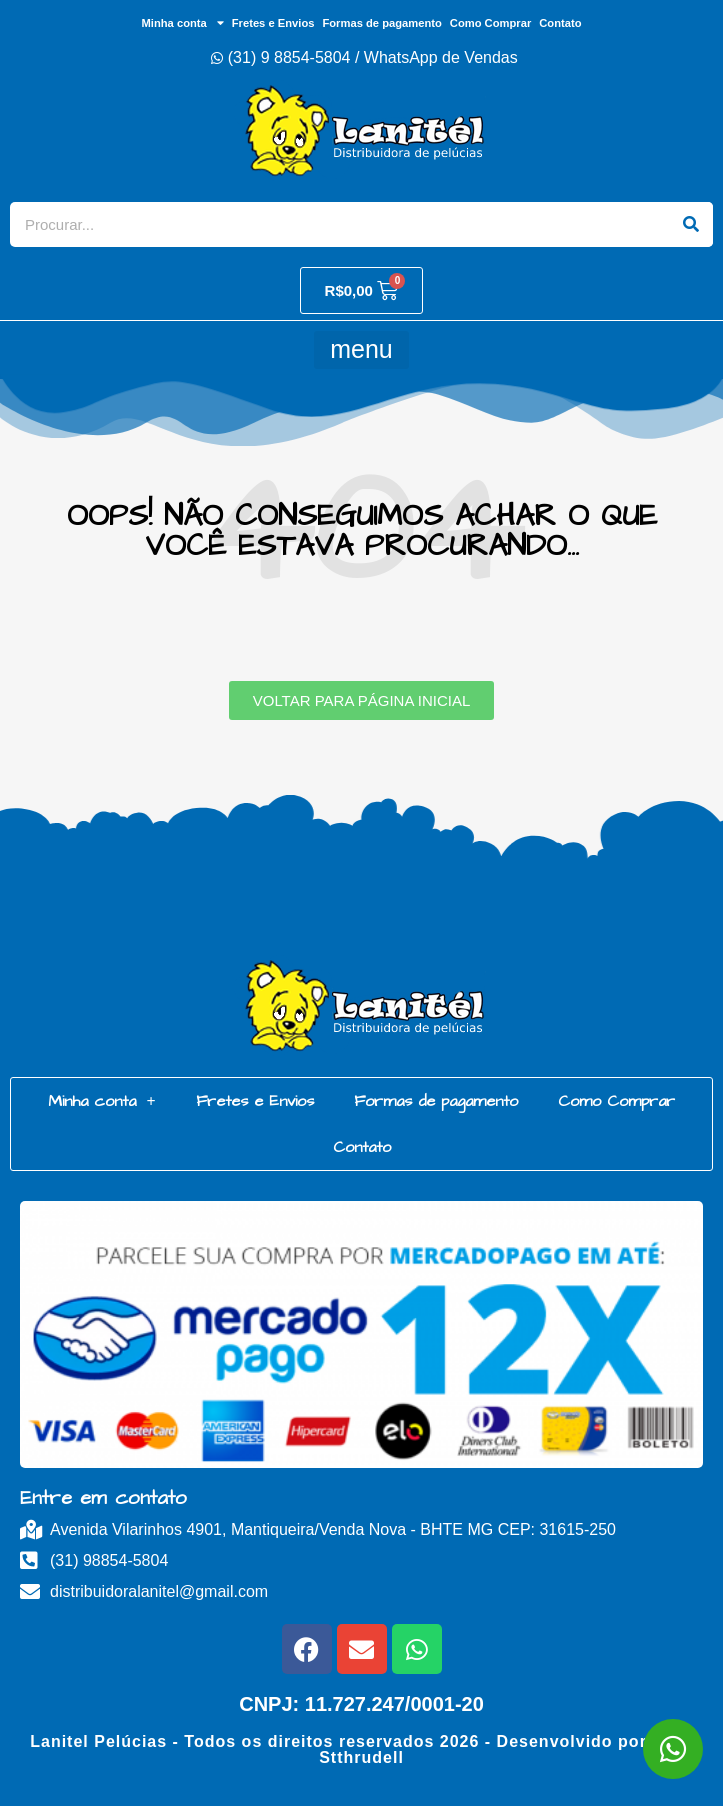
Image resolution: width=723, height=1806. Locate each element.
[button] (361, 350)
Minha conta (182, 22)
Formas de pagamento (381, 23)
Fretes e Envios (273, 23)
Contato (560, 23)
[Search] (690, 224)
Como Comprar (490, 23)
